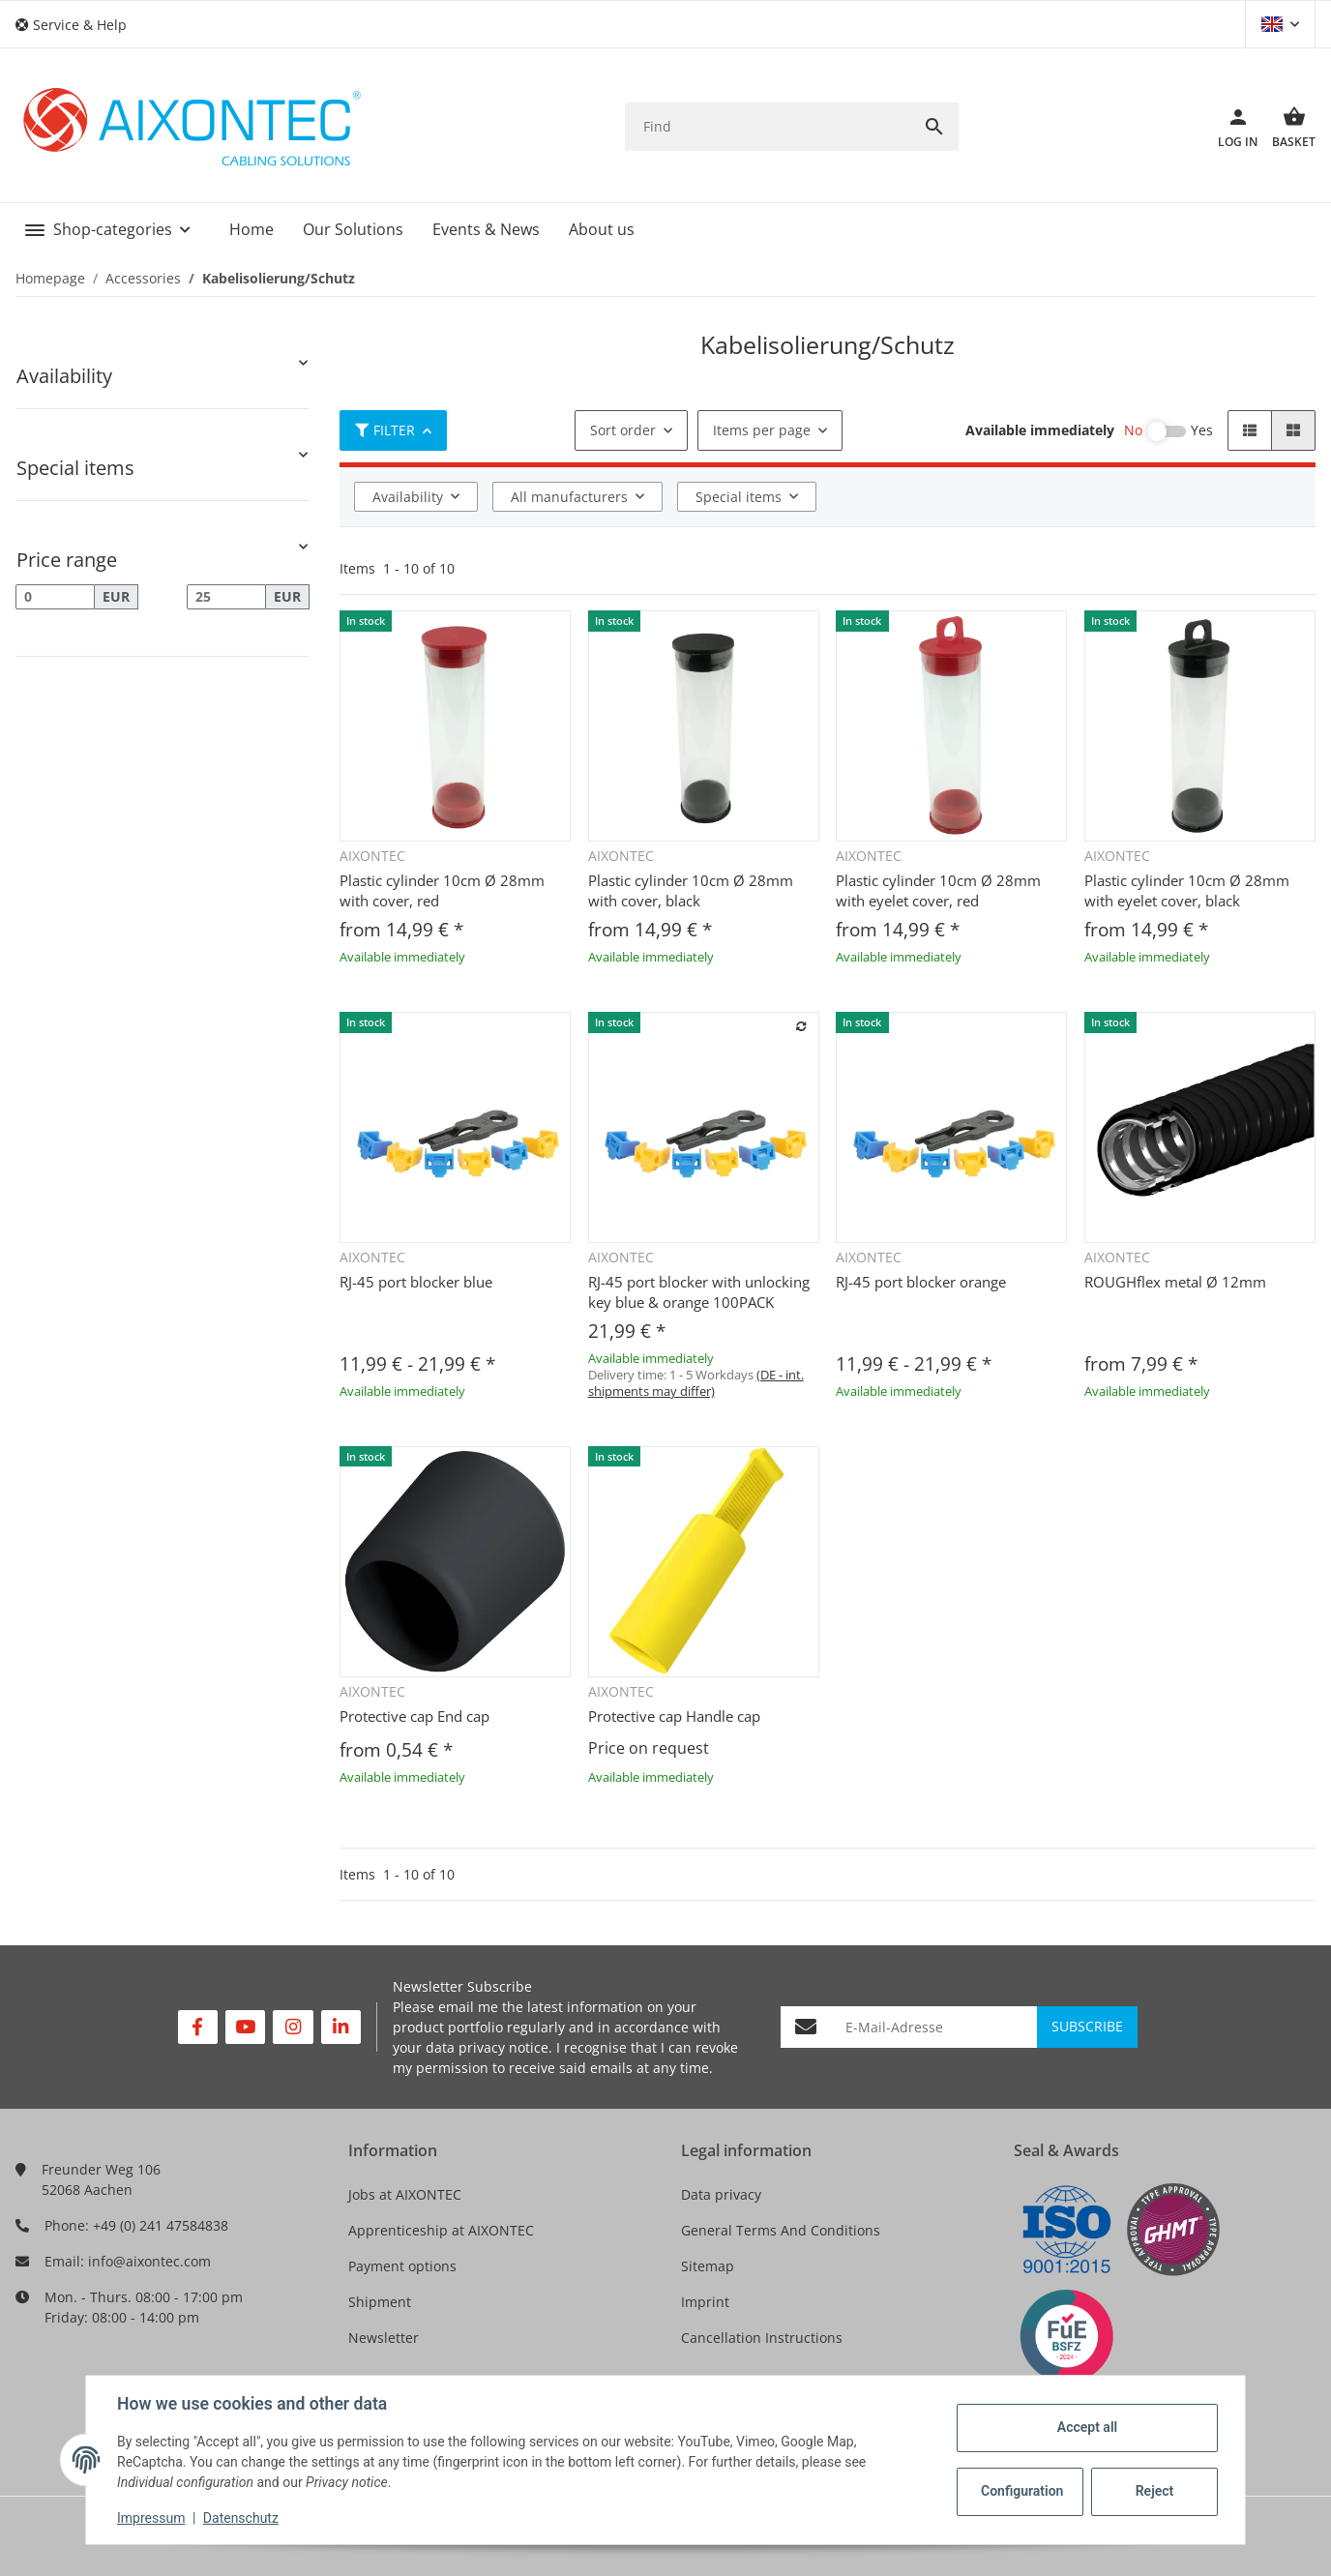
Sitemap (707, 2266)
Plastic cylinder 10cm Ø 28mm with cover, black (690, 890)
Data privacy (721, 2194)
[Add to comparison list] (801, 1026)
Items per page (762, 430)
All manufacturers (569, 497)
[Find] (767, 126)
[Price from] (55, 596)
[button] (78, 25)
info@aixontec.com (149, 2261)
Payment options (402, 2266)
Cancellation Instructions (762, 2337)
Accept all (1087, 2427)
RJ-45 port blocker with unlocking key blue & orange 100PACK (699, 1292)
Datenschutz (241, 2518)
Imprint (705, 2302)
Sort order (623, 430)
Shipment (379, 2302)
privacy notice (503, 2047)
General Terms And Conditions (780, 2230)
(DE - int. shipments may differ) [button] (696, 1383)
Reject (1155, 2491)
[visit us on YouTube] (245, 2027)
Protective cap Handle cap (674, 1716)
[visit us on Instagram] (292, 2027)
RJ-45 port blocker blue (416, 1281)
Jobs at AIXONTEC (404, 2194)
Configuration (1022, 2491)
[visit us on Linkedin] (341, 2027)
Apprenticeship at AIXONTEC (441, 2230)
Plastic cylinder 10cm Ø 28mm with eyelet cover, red (938, 890)
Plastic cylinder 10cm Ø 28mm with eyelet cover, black (1186, 890)
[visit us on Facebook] (198, 2027)
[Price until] (226, 596)
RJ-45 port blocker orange (921, 1281)
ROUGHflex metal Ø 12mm (1175, 1281)
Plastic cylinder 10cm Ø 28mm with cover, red (442, 890)
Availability (407, 497)
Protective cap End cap (414, 1716)
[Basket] (1286, 127)
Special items (738, 497)
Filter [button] (385, 430)
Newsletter (383, 2337)
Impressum (151, 2518)
